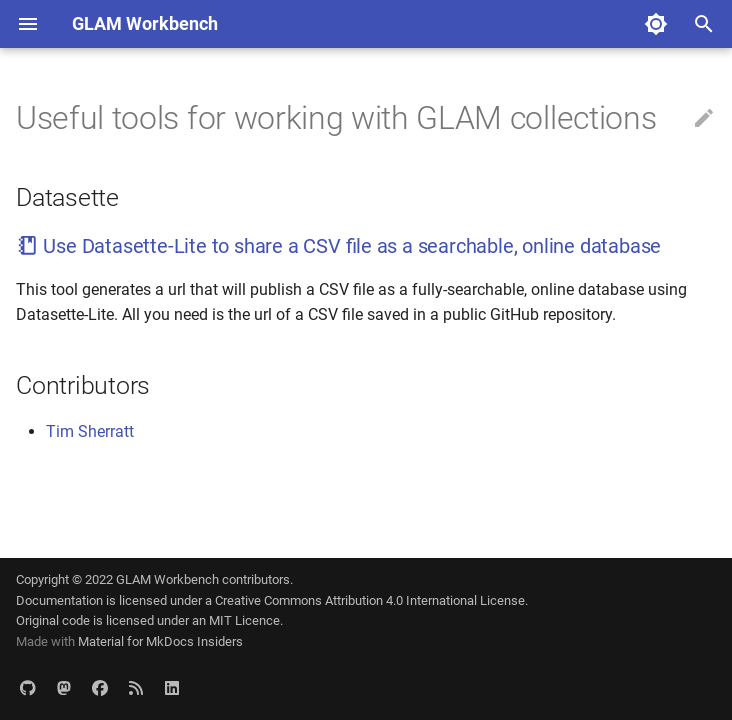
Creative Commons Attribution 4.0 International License (370, 600)
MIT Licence (244, 620)
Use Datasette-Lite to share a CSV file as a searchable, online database (338, 246)
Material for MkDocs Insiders (160, 641)
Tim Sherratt (90, 431)
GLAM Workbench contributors (203, 579)
